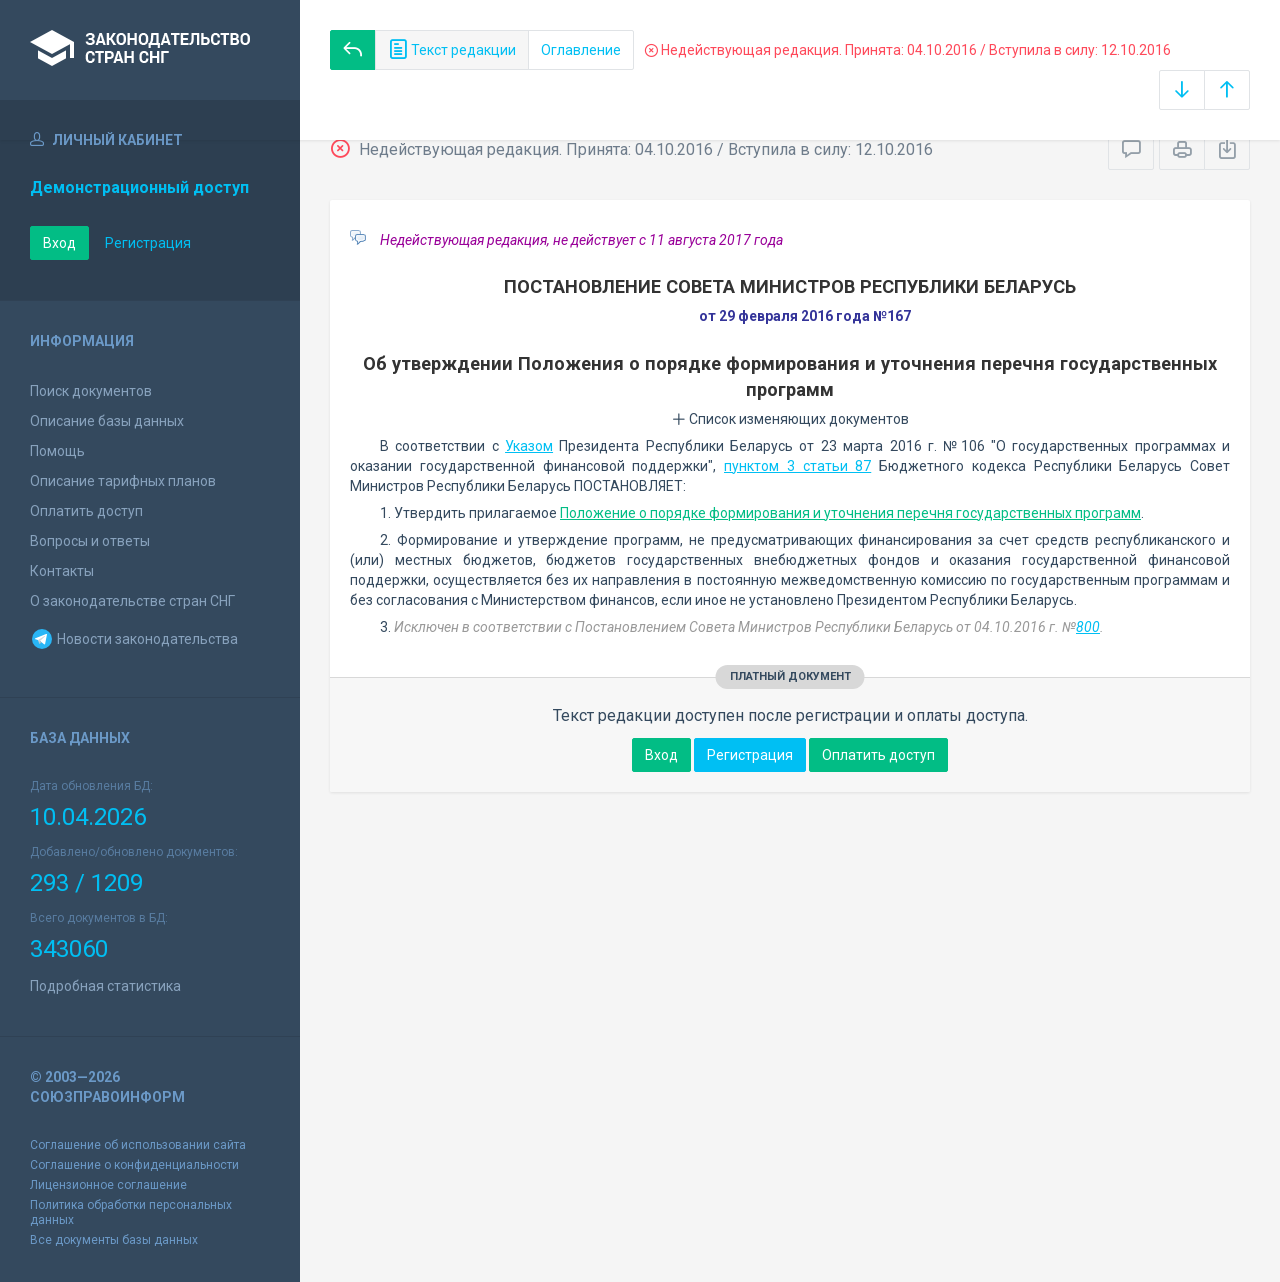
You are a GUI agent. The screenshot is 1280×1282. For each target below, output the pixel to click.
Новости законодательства (134, 639)
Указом (529, 446)
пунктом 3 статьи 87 (797, 466)
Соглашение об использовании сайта (138, 1145)
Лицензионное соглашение (108, 1185)
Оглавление (581, 50)
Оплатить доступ (86, 511)
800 (1088, 627)
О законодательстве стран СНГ (132, 601)
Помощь (57, 451)
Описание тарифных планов (123, 481)
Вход (59, 243)
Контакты (62, 571)
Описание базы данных (107, 421)
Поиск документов (91, 391)
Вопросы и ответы (90, 541)
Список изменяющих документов (790, 419)
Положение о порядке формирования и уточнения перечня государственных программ (850, 513)
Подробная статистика (105, 986)
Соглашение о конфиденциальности (134, 1165)
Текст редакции (452, 50)
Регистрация (148, 243)
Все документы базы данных (114, 1240)
